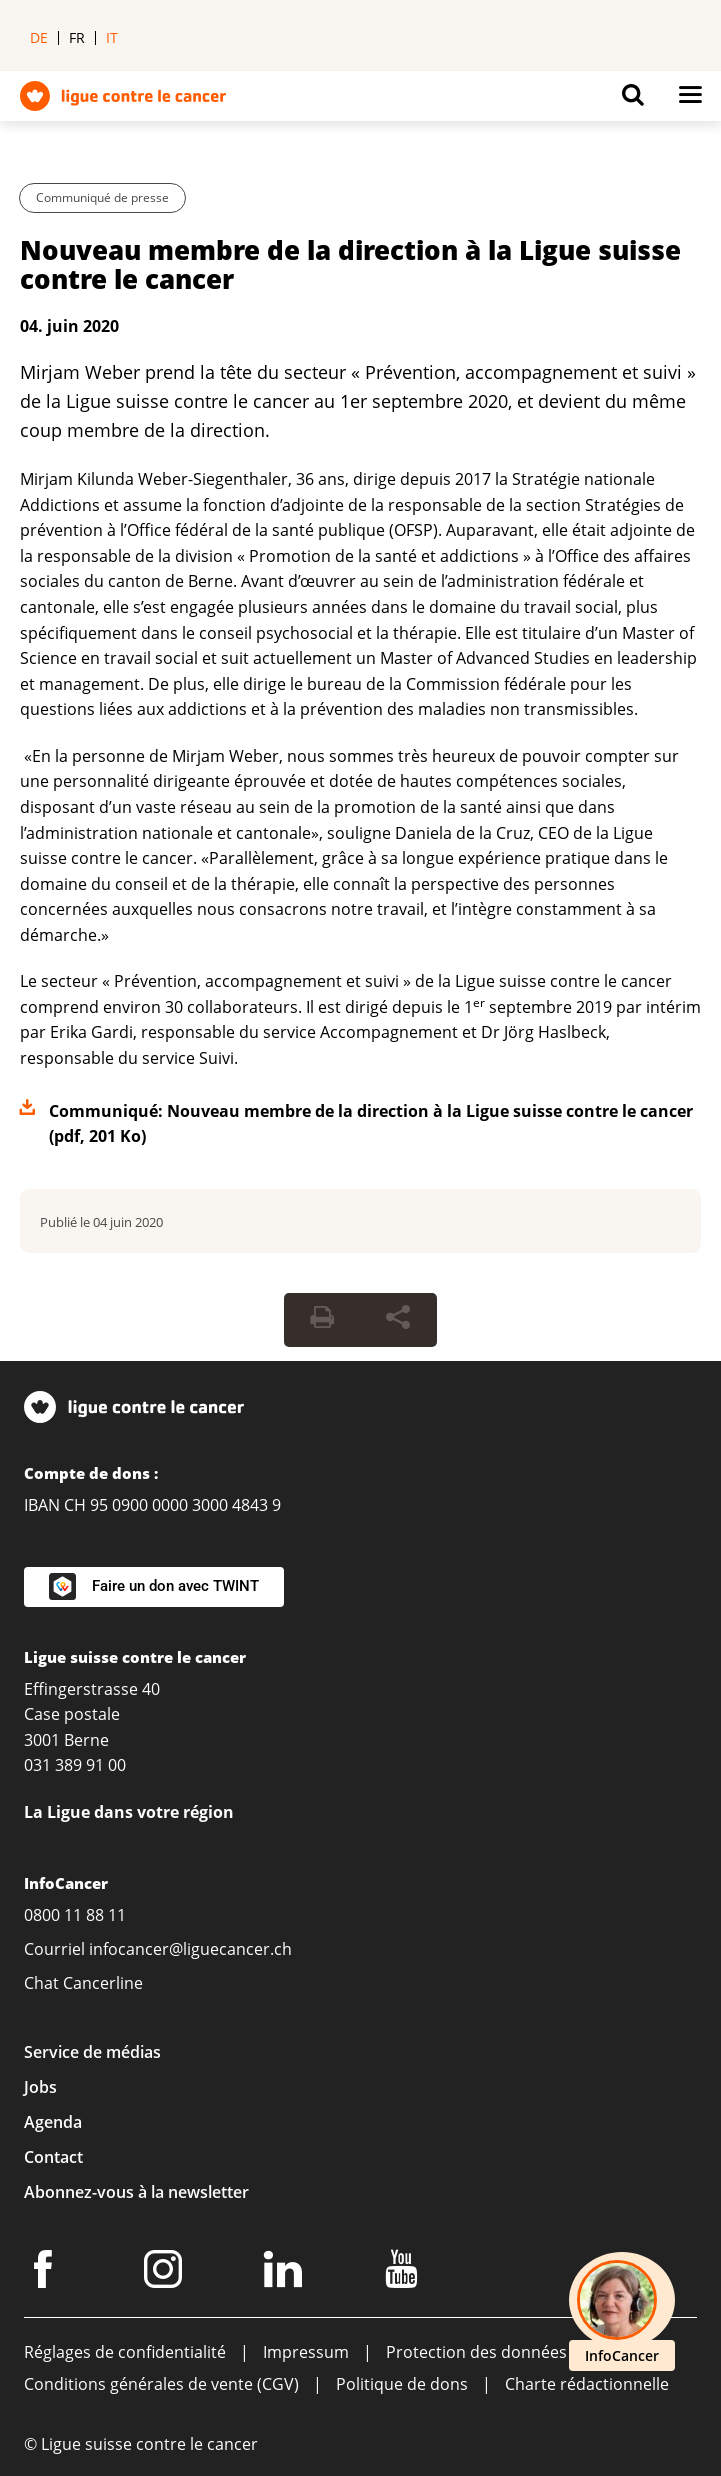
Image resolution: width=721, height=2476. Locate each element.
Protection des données (476, 2352)
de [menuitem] (39, 37)
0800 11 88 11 (75, 1915)
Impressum (306, 2352)
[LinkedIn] (286, 2273)
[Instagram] (166, 2273)
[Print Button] (322, 1320)
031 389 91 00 (75, 1765)
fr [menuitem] (77, 37)
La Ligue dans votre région (129, 1812)
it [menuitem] (112, 37)
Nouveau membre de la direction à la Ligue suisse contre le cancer (350, 264)
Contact (53, 2157)
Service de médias (92, 2052)
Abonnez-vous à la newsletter (136, 2192)
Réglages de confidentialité (125, 2352)
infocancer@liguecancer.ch (190, 1949)
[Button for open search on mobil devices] (633, 100)
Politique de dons (402, 2384)
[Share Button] (398, 1320)
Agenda (53, 2122)
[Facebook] (46, 2273)
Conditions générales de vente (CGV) (161, 2384)
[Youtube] (404, 2273)
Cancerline (103, 1983)
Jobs (40, 2087)
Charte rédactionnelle (587, 2384)
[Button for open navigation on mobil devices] (690, 100)
